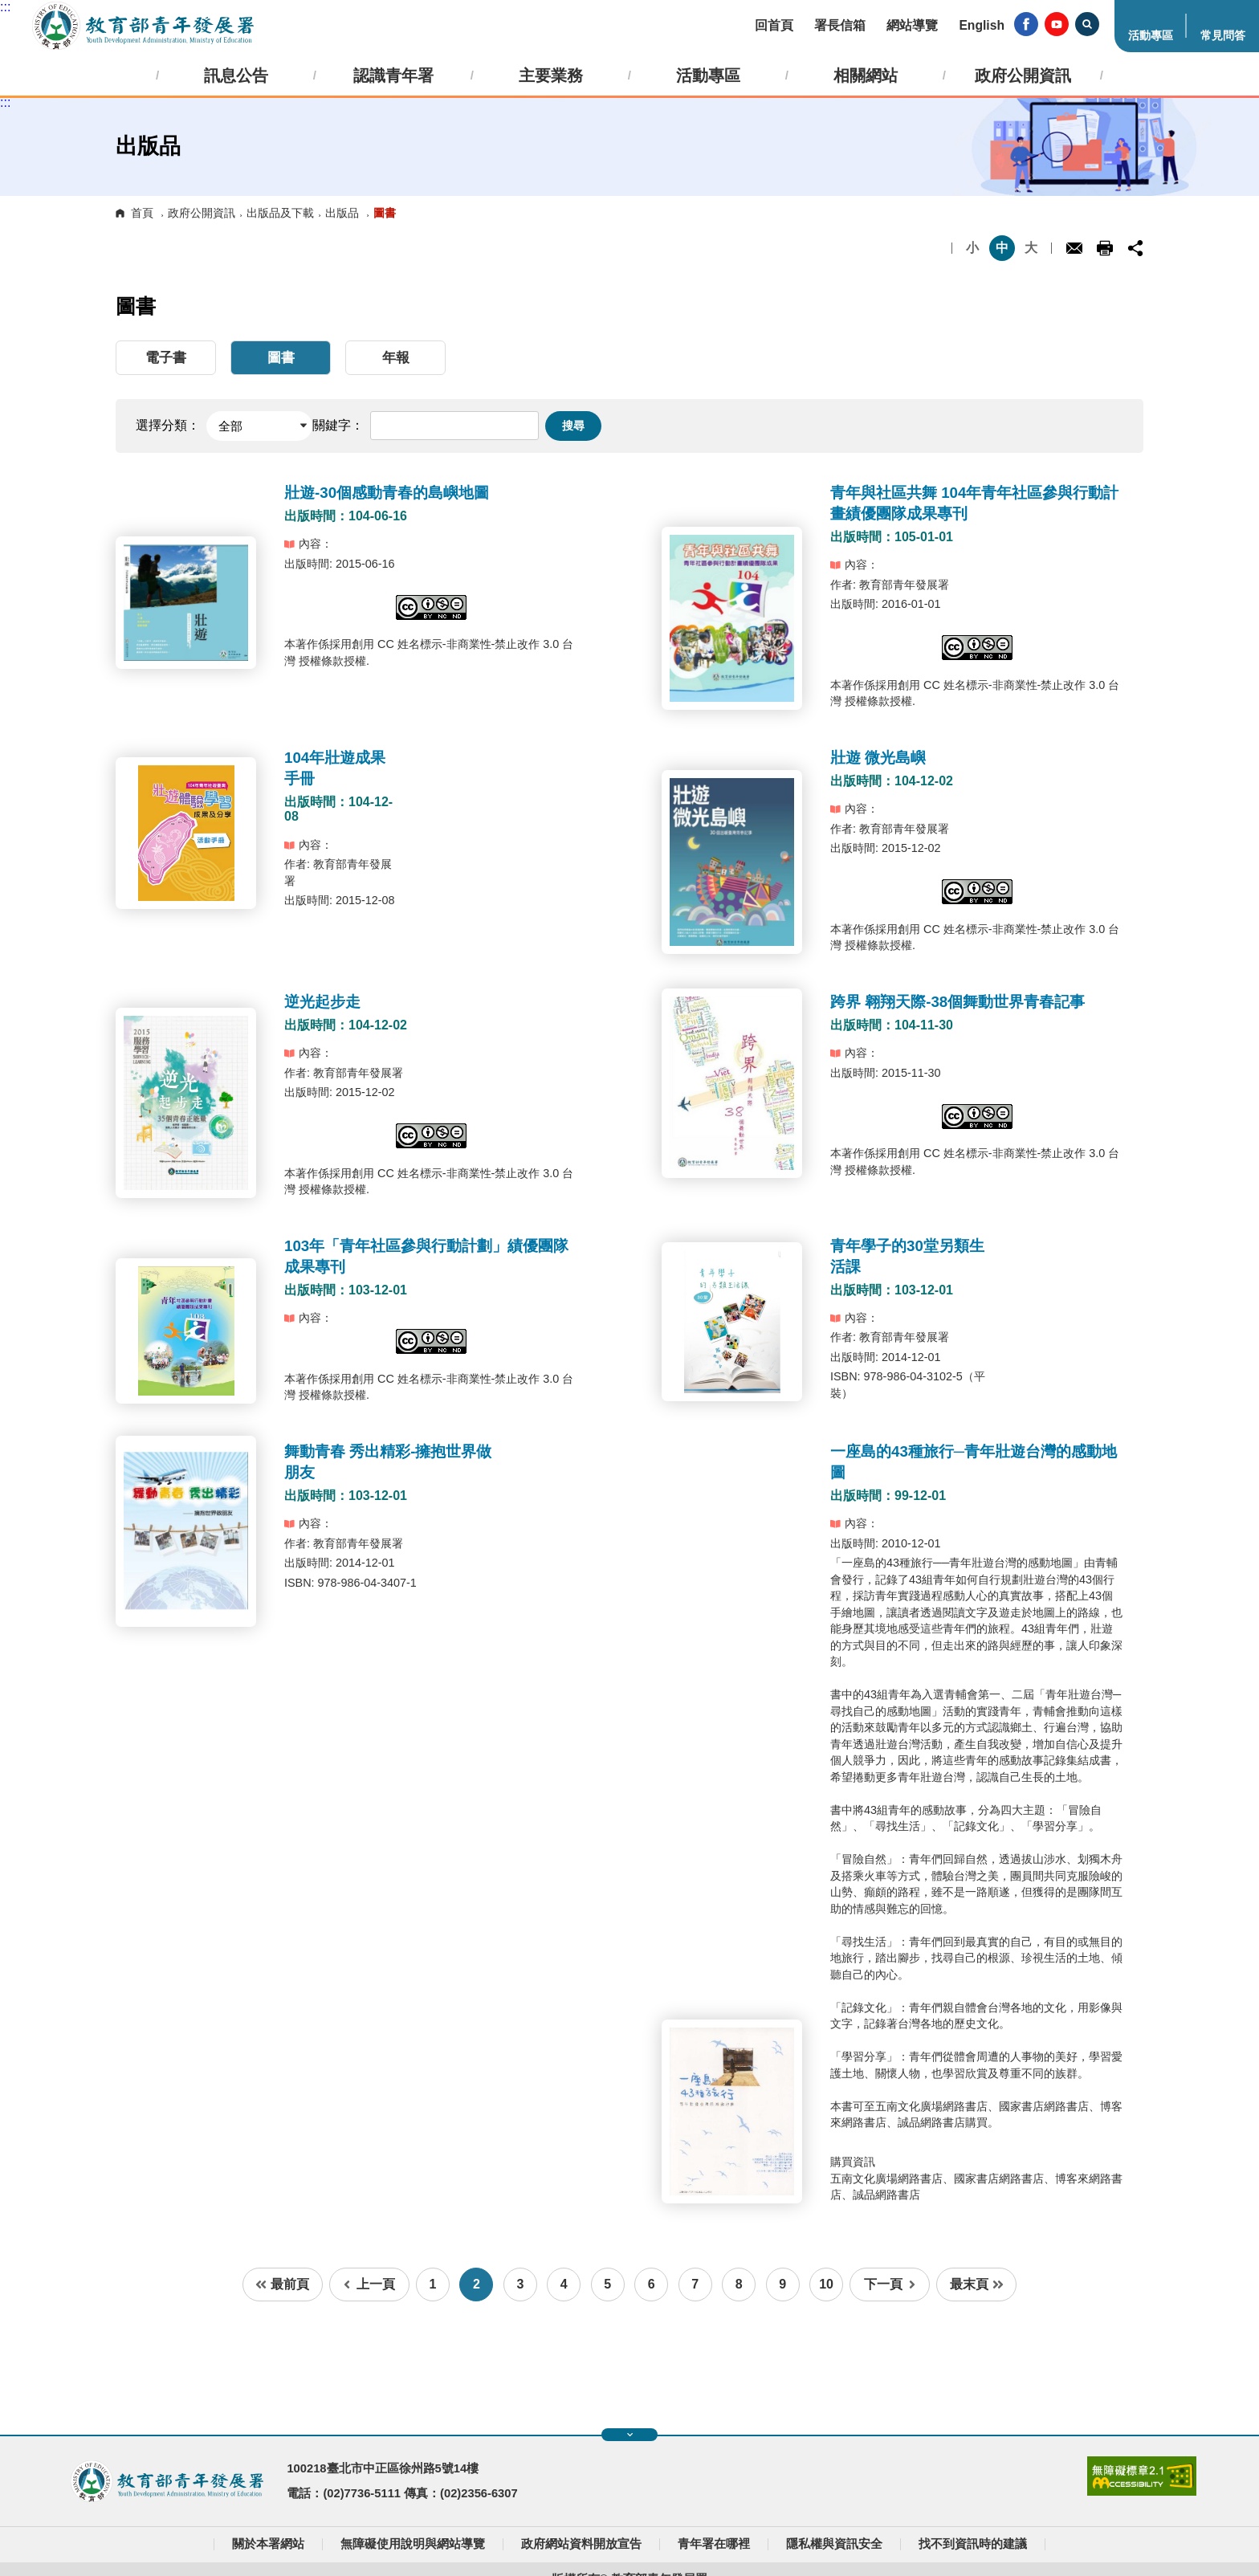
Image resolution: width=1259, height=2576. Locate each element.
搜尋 (573, 425)
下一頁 (889, 2284)
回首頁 (774, 25)
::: (5, 7)
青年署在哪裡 (714, 2543)
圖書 (281, 357)
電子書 (165, 357)
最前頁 (282, 2284)
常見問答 (1222, 35)
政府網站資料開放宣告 (581, 2543)
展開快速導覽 (630, 2434)
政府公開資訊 (201, 212)
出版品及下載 (280, 212)
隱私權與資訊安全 (834, 2543)
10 (826, 2284)
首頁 (142, 212)
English (981, 25)
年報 (395, 357)
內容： (308, 543)
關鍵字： (338, 425)
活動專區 (1150, 35)
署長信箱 (840, 25)
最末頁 (977, 2284)
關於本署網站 (268, 2543)
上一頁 (369, 2284)
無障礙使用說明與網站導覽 (412, 2543)
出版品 (342, 212)
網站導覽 (912, 25)
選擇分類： (168, 425)
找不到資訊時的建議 (973, 2543)
